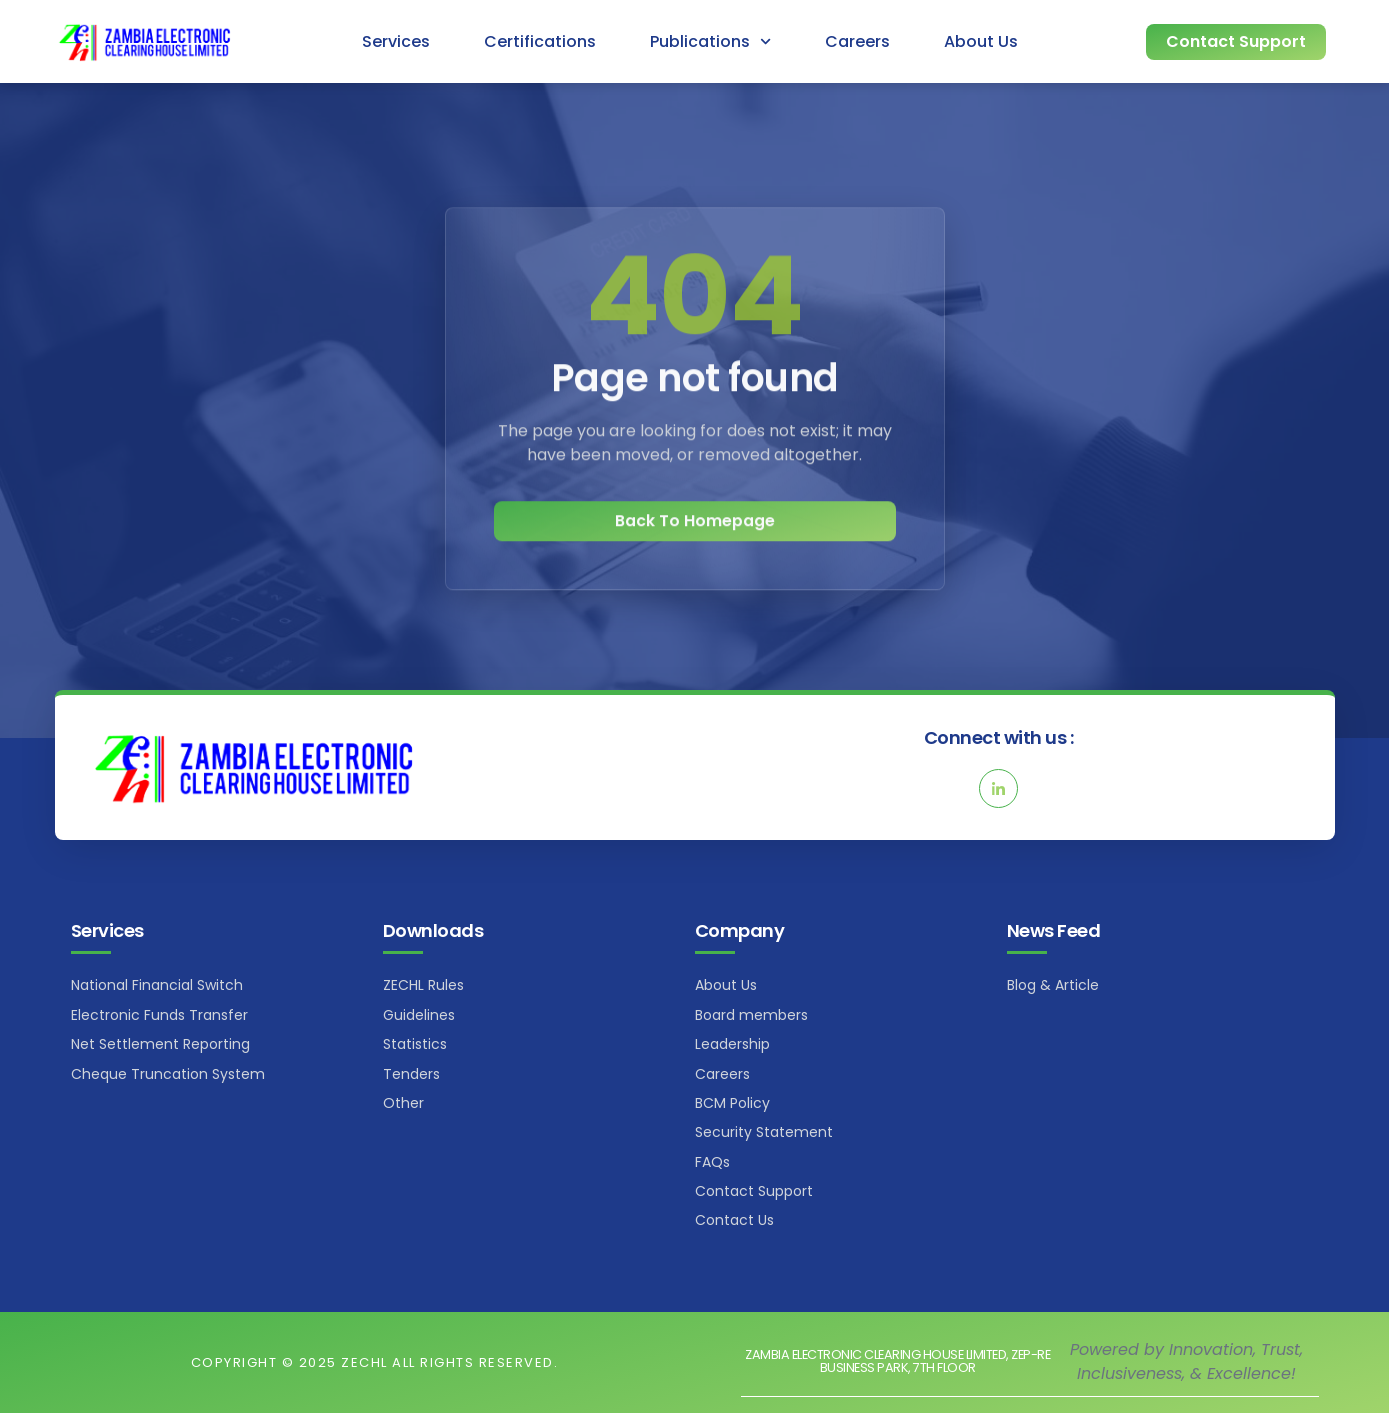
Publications (710, 41)
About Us (981, 41)
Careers (857, 41)
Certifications (540, 41)
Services (396, 41)
